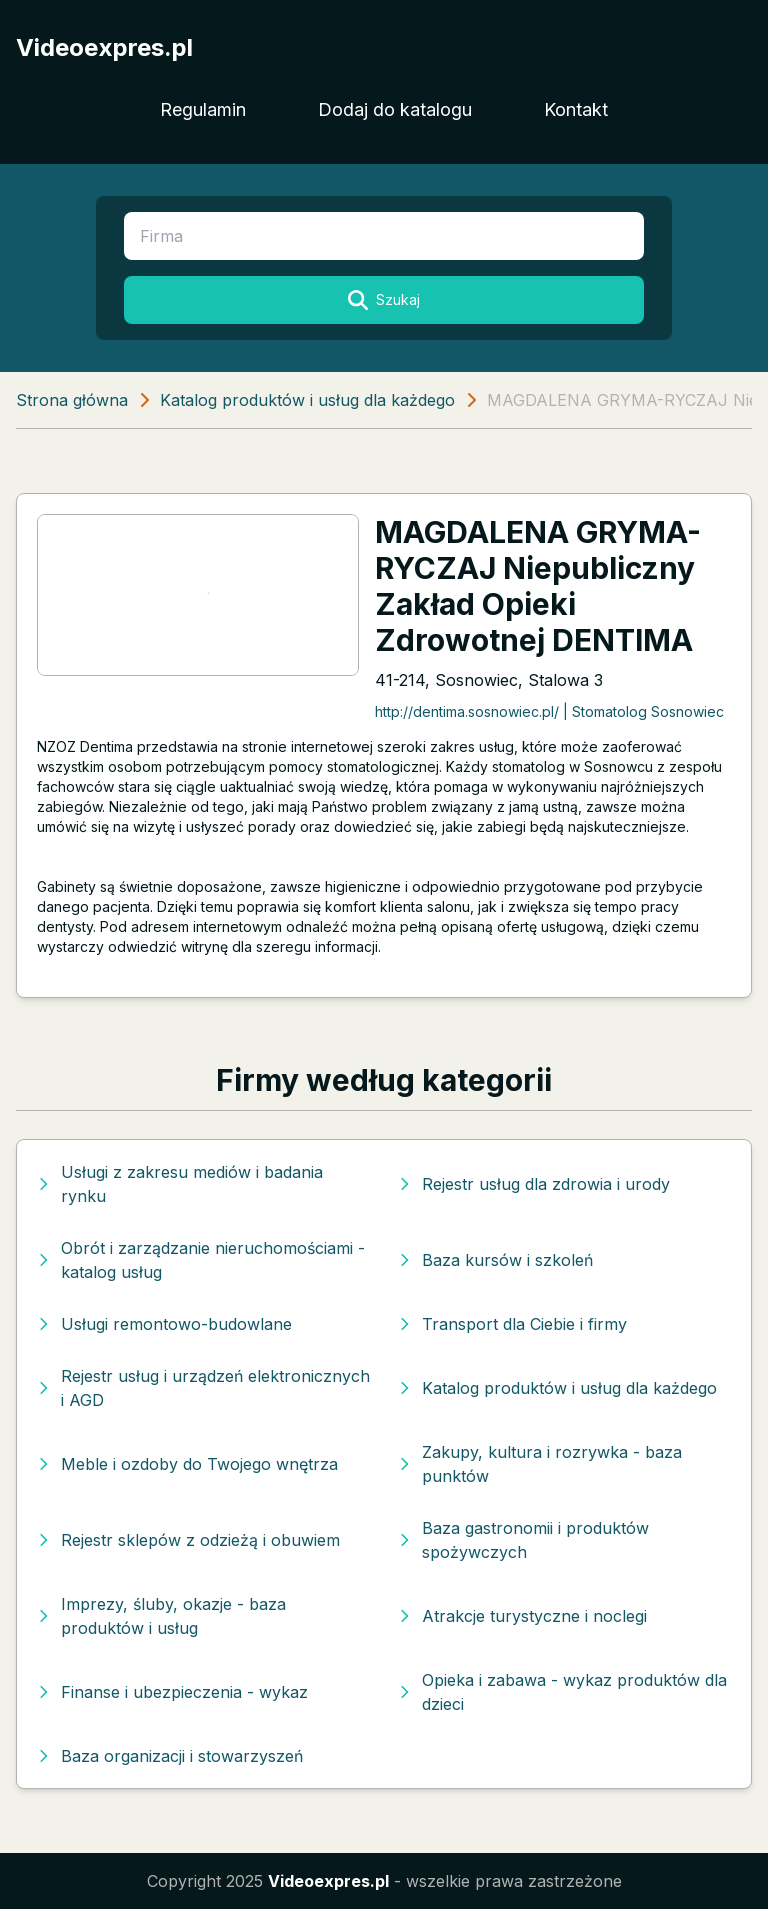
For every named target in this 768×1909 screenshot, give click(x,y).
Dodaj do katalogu (395, 109)
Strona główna (72, 400)
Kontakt (576, 109)
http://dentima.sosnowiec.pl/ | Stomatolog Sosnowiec (549, 711)
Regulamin (203, 109)
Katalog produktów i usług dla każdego (307, 400)
